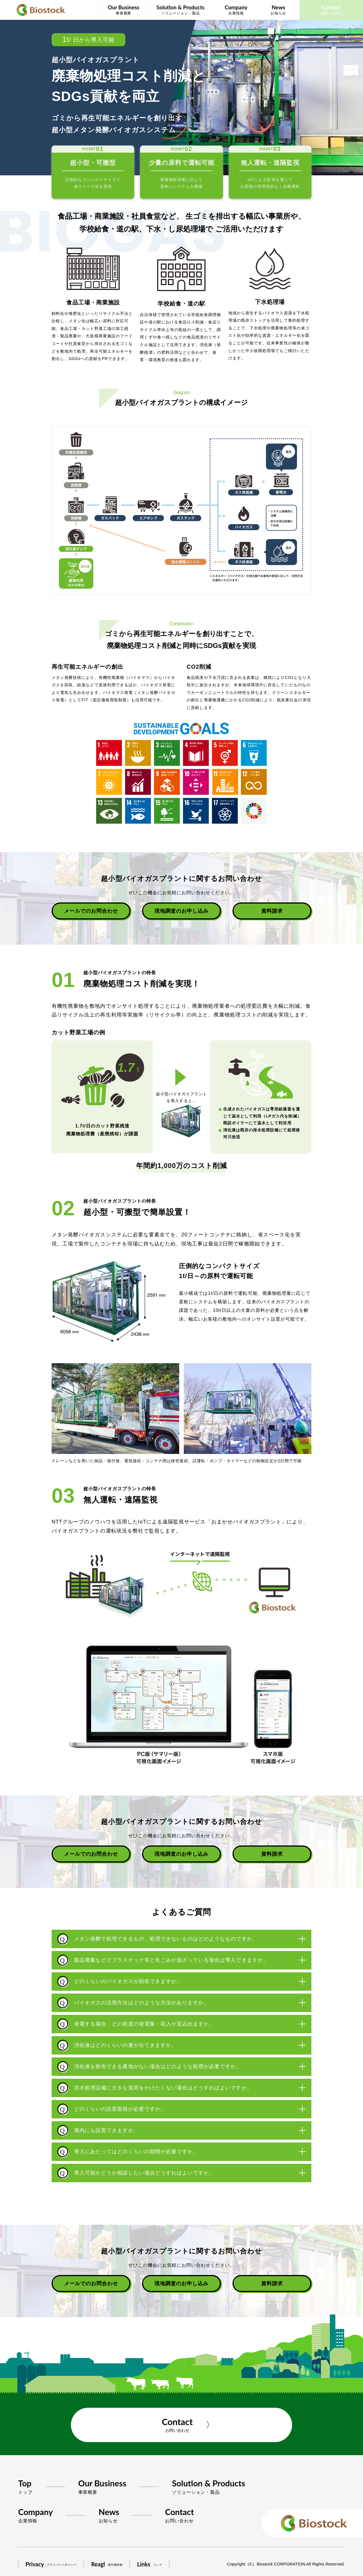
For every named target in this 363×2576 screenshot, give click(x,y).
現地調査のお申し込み (182, 911)
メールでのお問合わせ (91, 911)
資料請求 (272, 911)
